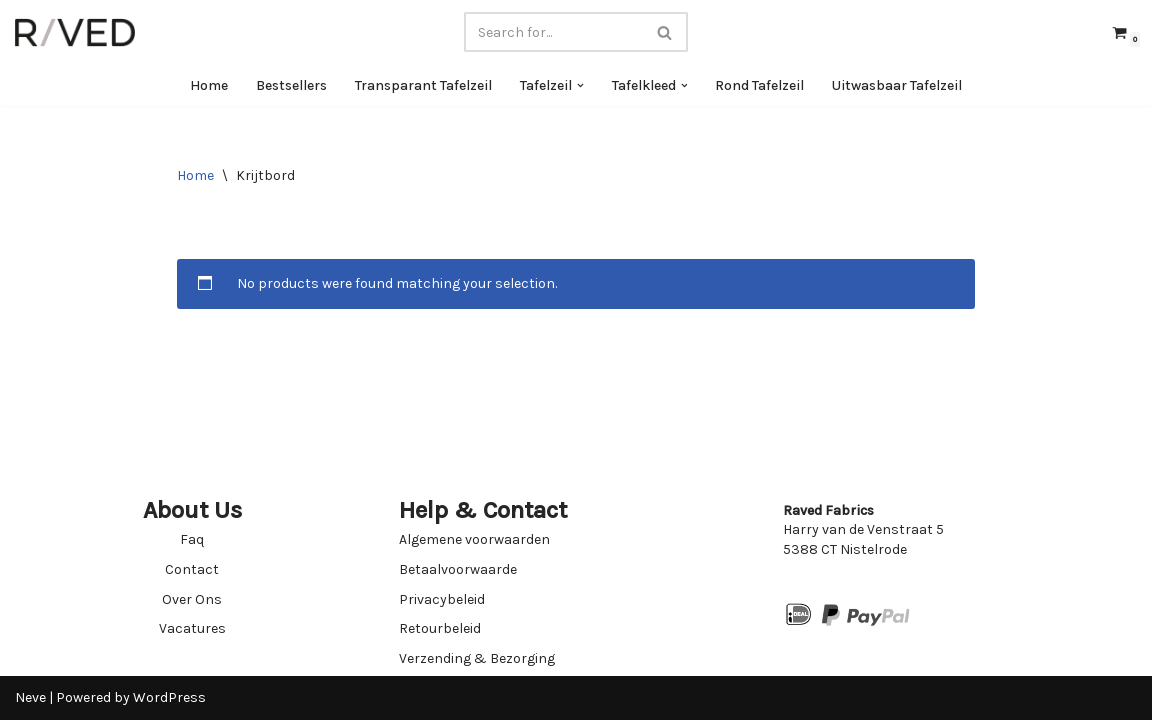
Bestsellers (291, 85)
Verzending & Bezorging (477, 658)
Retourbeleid (440, 628)
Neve (30, 697)
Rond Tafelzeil (760, 85)
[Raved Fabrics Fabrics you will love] (75, 32)
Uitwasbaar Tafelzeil (898, 85)
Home (209, 85)
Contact (192, 569)
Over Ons (192, 599)
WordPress (169, 697)
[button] (580, 85)
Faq (192, 539)
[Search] (553, 32)
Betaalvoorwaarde (458, 569)
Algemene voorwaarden (474, 539)
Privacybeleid (442, 599)
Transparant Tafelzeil (423, 85)
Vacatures (192, 628)
